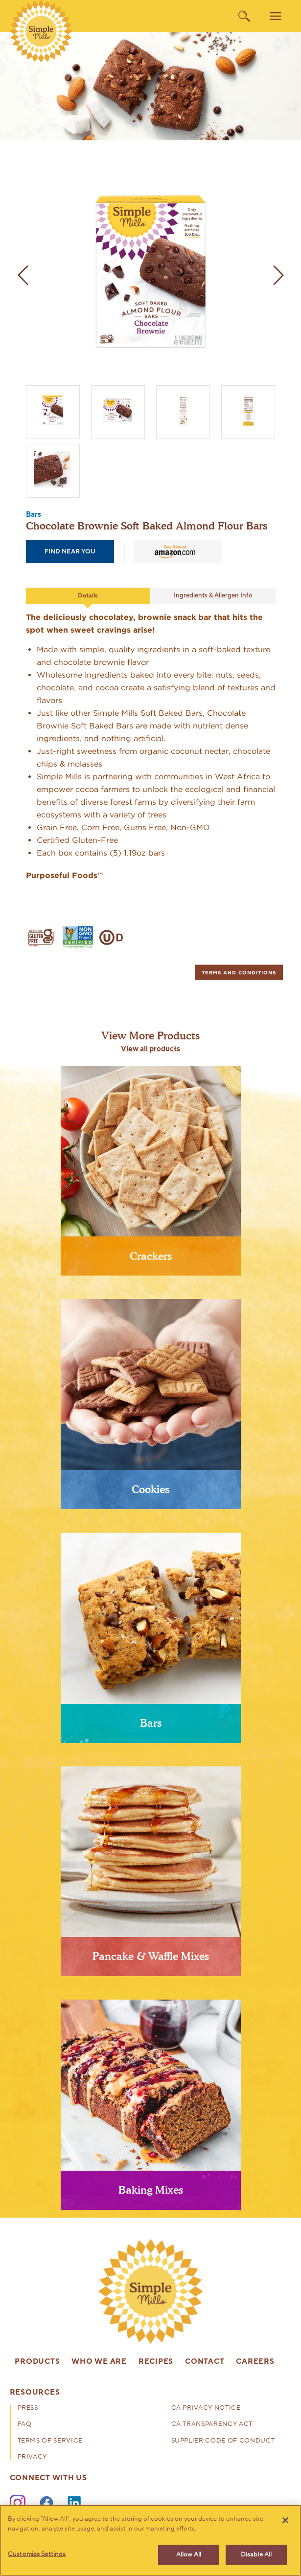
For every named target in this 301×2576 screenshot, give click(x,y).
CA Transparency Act (212, 2424)
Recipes (156, 2361)
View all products (150, 1049)
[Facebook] (46, 2503)
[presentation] (151, 1175)
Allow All (188, 2554)
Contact (204, 2361)
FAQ (25, 2424)
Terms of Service (50, 2441)
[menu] (275, 16)
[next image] (278, 275)
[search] (244, 16)
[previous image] (23, 275)
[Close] (285, 2520)
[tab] (239, 972)
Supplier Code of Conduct (223, 2441)
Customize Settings (37, 2554)
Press (28, 2408)
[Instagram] (17, 2503)
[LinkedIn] (75, 2503)
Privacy (32, 2457)
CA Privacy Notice (206, 2408)
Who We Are (99, 2361)
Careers (255, 2361)
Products (37, 2361)
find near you (70, 551)
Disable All (256, 2554)
